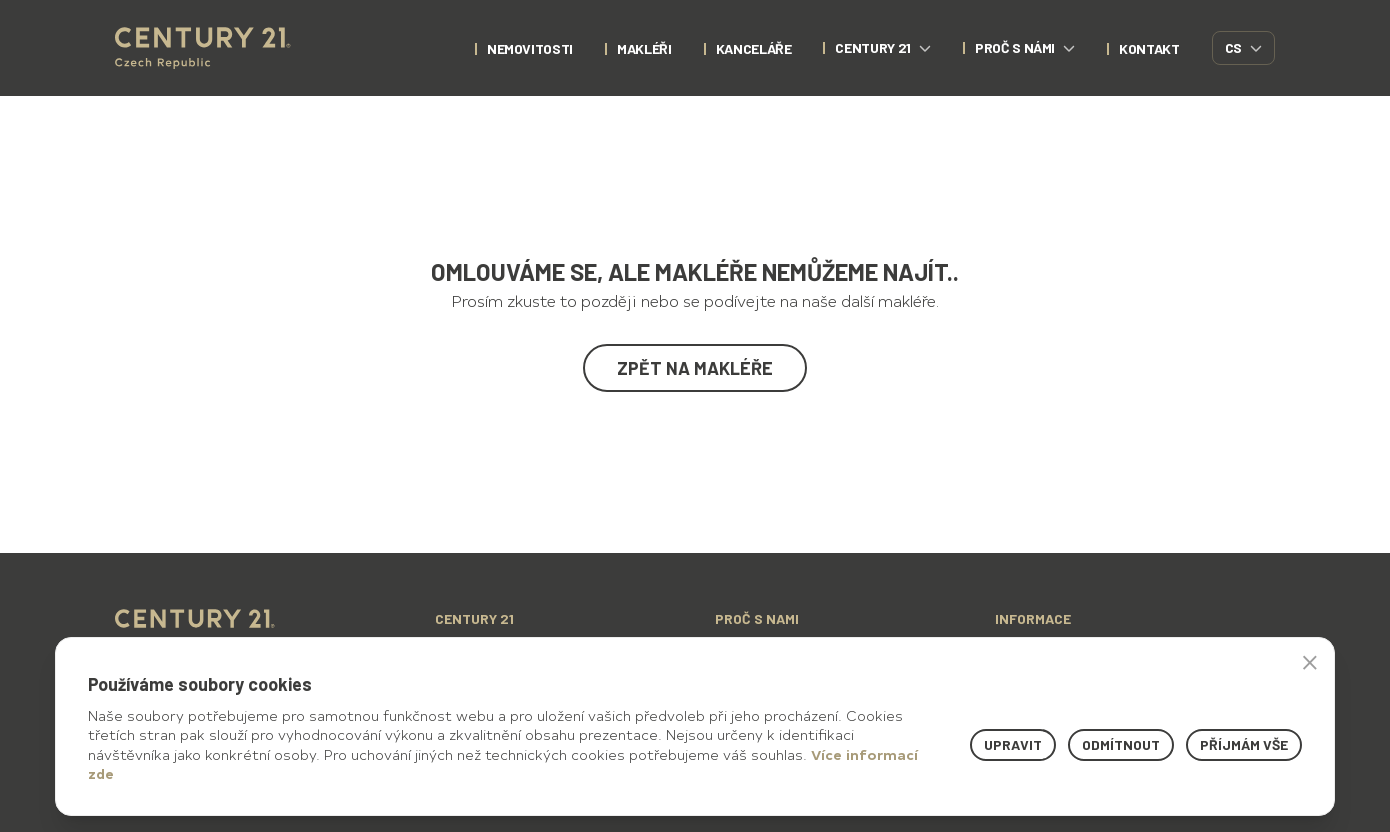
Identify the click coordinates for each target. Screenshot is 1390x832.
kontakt (1149, 48)
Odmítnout (1121, 744)
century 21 (883, 47)
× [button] (1310, 662)
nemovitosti (530, 48)
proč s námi (1025, 47)
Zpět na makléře (695, 368)
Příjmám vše (1244, 744)
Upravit (1013, 744)
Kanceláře (754, 48)
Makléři (644, 48)
